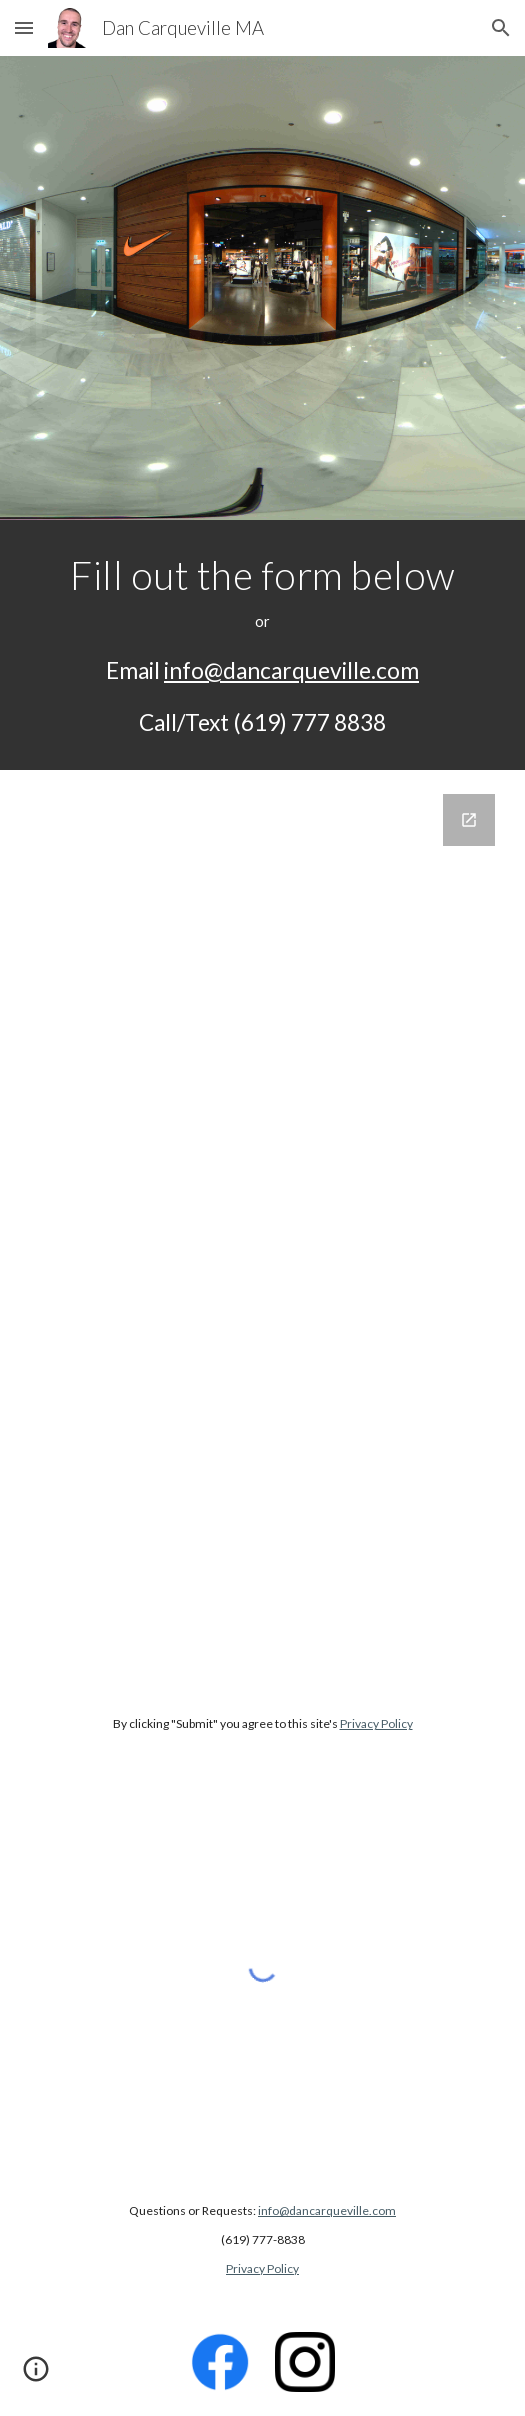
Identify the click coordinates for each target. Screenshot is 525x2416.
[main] (262, 645)
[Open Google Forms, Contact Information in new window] (469, 820)
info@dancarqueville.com (291, 670)
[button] (24, 27)
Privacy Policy (376, 1723)
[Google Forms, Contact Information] (262, 1227)
